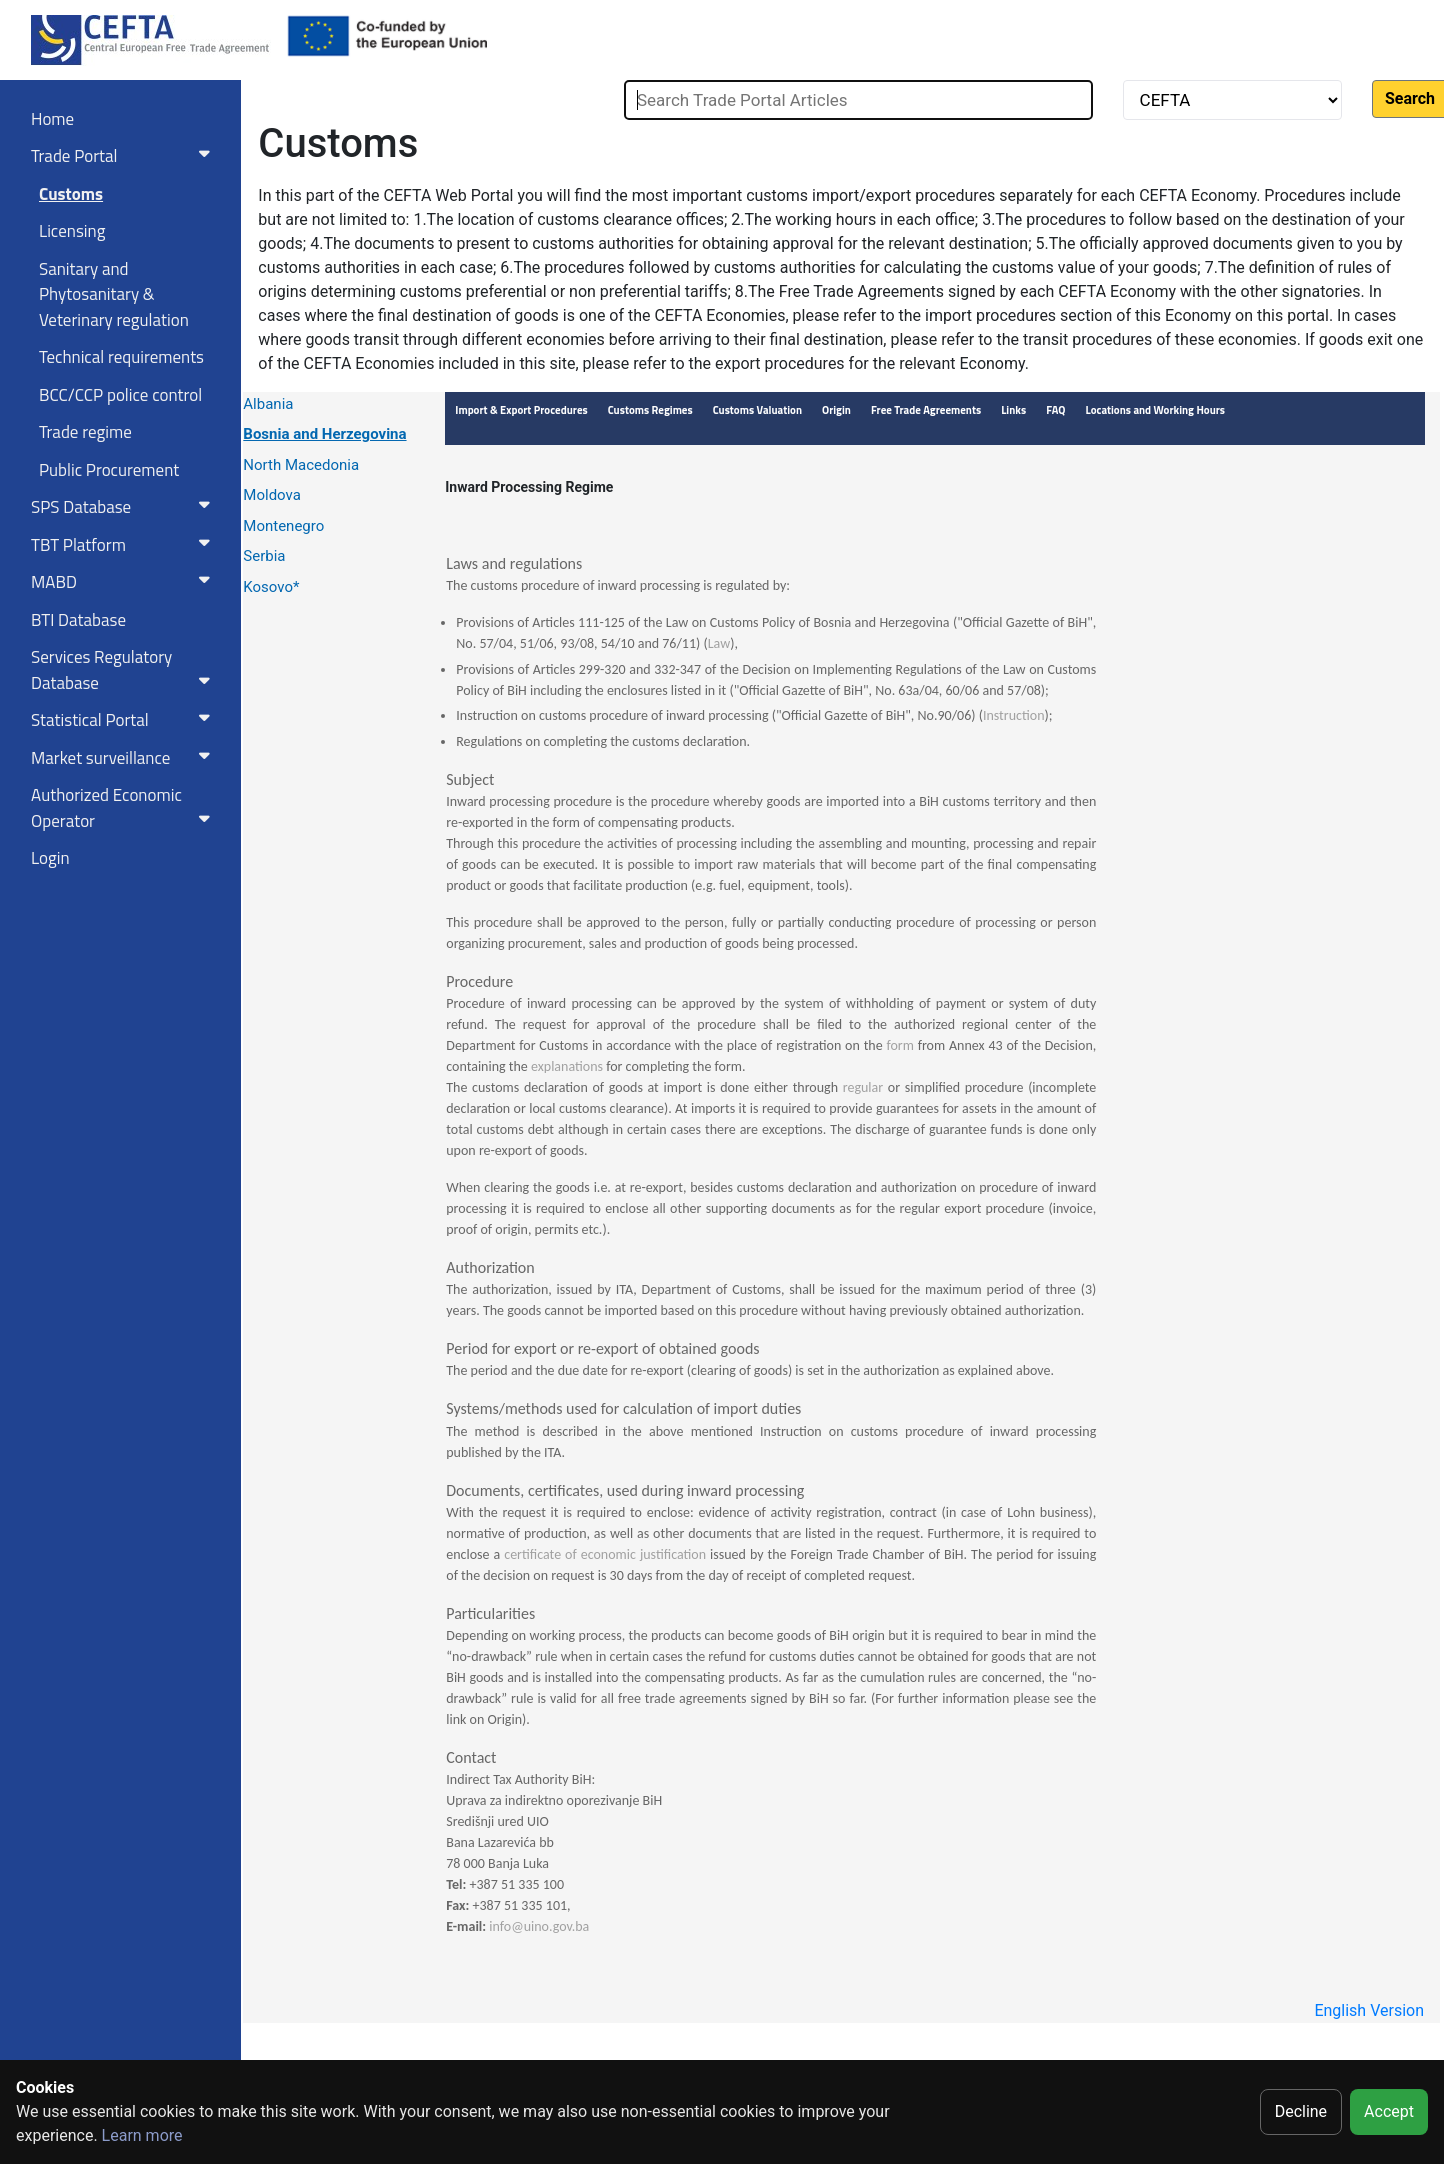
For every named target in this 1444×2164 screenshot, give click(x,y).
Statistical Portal (124, 720)
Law (719, 643)
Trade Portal (124, 156)
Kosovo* (271, 587)
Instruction (1014, 715)
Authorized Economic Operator (124, 808)
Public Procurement (109, 470)
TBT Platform (124, 545)
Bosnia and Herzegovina (324, 434)
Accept (1389, 2111)
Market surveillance (124, 758)
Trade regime (85, 432)
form (901, 1045)
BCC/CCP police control (120, 395)
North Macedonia (301, 465)
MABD (124, 582)
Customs (71, 194)
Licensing (72, 231)
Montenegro (283, 526)
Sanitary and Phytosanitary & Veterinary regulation (114, 294)
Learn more (142, 2135)
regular (863, 1087)
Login (50, 858)
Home (52, 119)
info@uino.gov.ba (539, 1926)
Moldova (272, 495)
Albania (268, 404)
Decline (1301, 2111)
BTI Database (78, 620)
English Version (1369, 2010)
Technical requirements (121, 357)
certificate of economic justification (607, 1554)
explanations (567, 1066)
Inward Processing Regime (529, 487)
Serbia (264, 556)
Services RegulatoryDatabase (124, 670)
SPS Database (124, 507)
